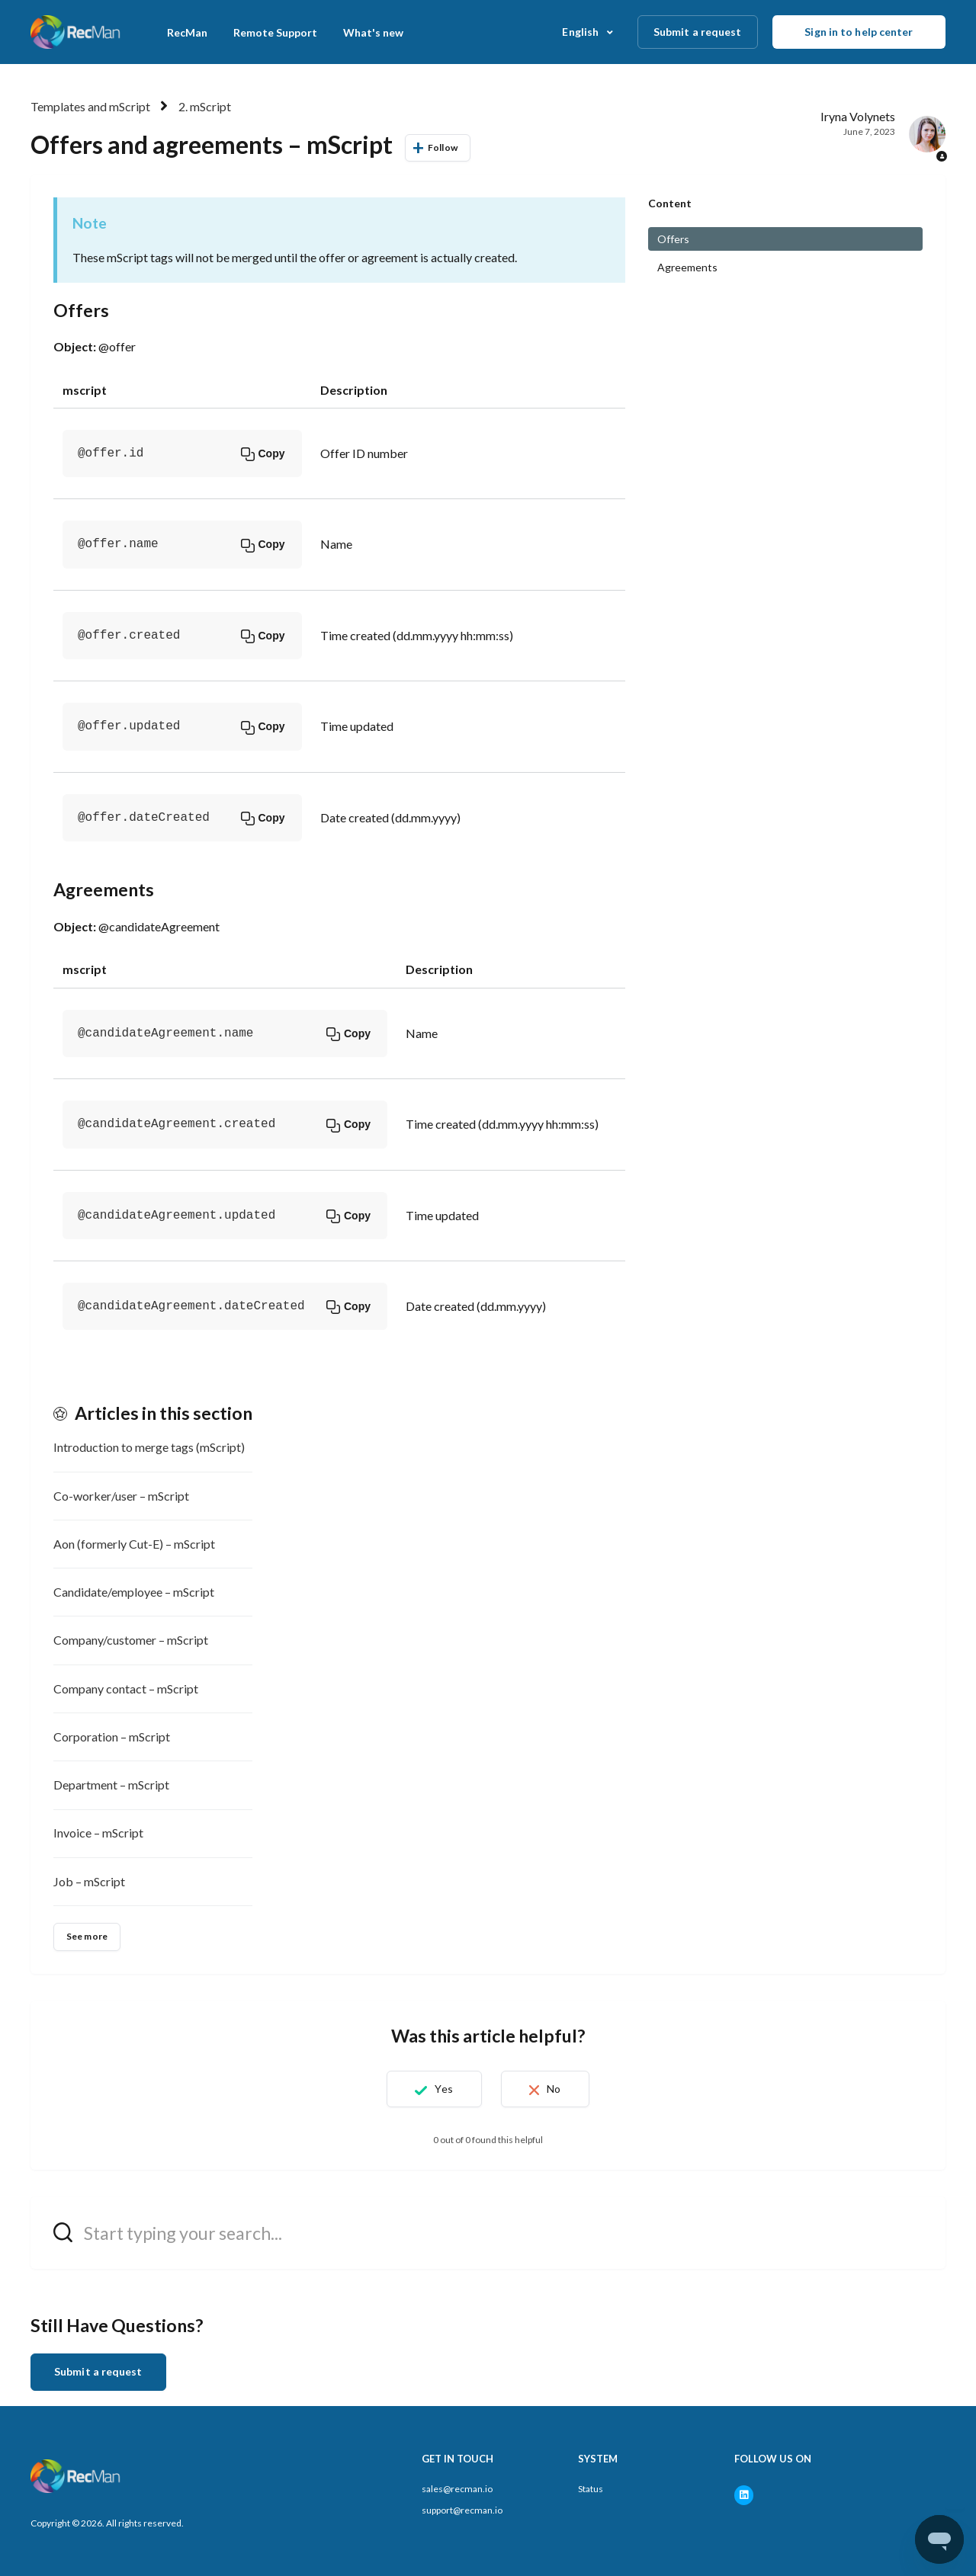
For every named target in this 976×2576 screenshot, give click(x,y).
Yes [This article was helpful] (439, 2088)
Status (590, 2488)
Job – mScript (89, 1881)
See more (87, 1936)
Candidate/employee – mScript (133, 1591)
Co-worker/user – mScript (121, 1495)
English (581, 31)
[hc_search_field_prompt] (488, 2232)
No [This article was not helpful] (558, 2088)
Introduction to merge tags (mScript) (149, 1447)
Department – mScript (111, 1784)
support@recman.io (462, 2510)
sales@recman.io (457, 2488)
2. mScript (204, 106)
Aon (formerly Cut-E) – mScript (134, 1543)
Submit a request (697, 31)
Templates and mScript (90, 106)
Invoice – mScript (98, 1832)
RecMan (187, 32)
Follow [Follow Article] (443, 147)
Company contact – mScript (125, 1688)
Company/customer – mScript (130, 1639)
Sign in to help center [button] (858, 31)
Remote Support (275, 32)
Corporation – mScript (111, 1736)
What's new (373, 32)
